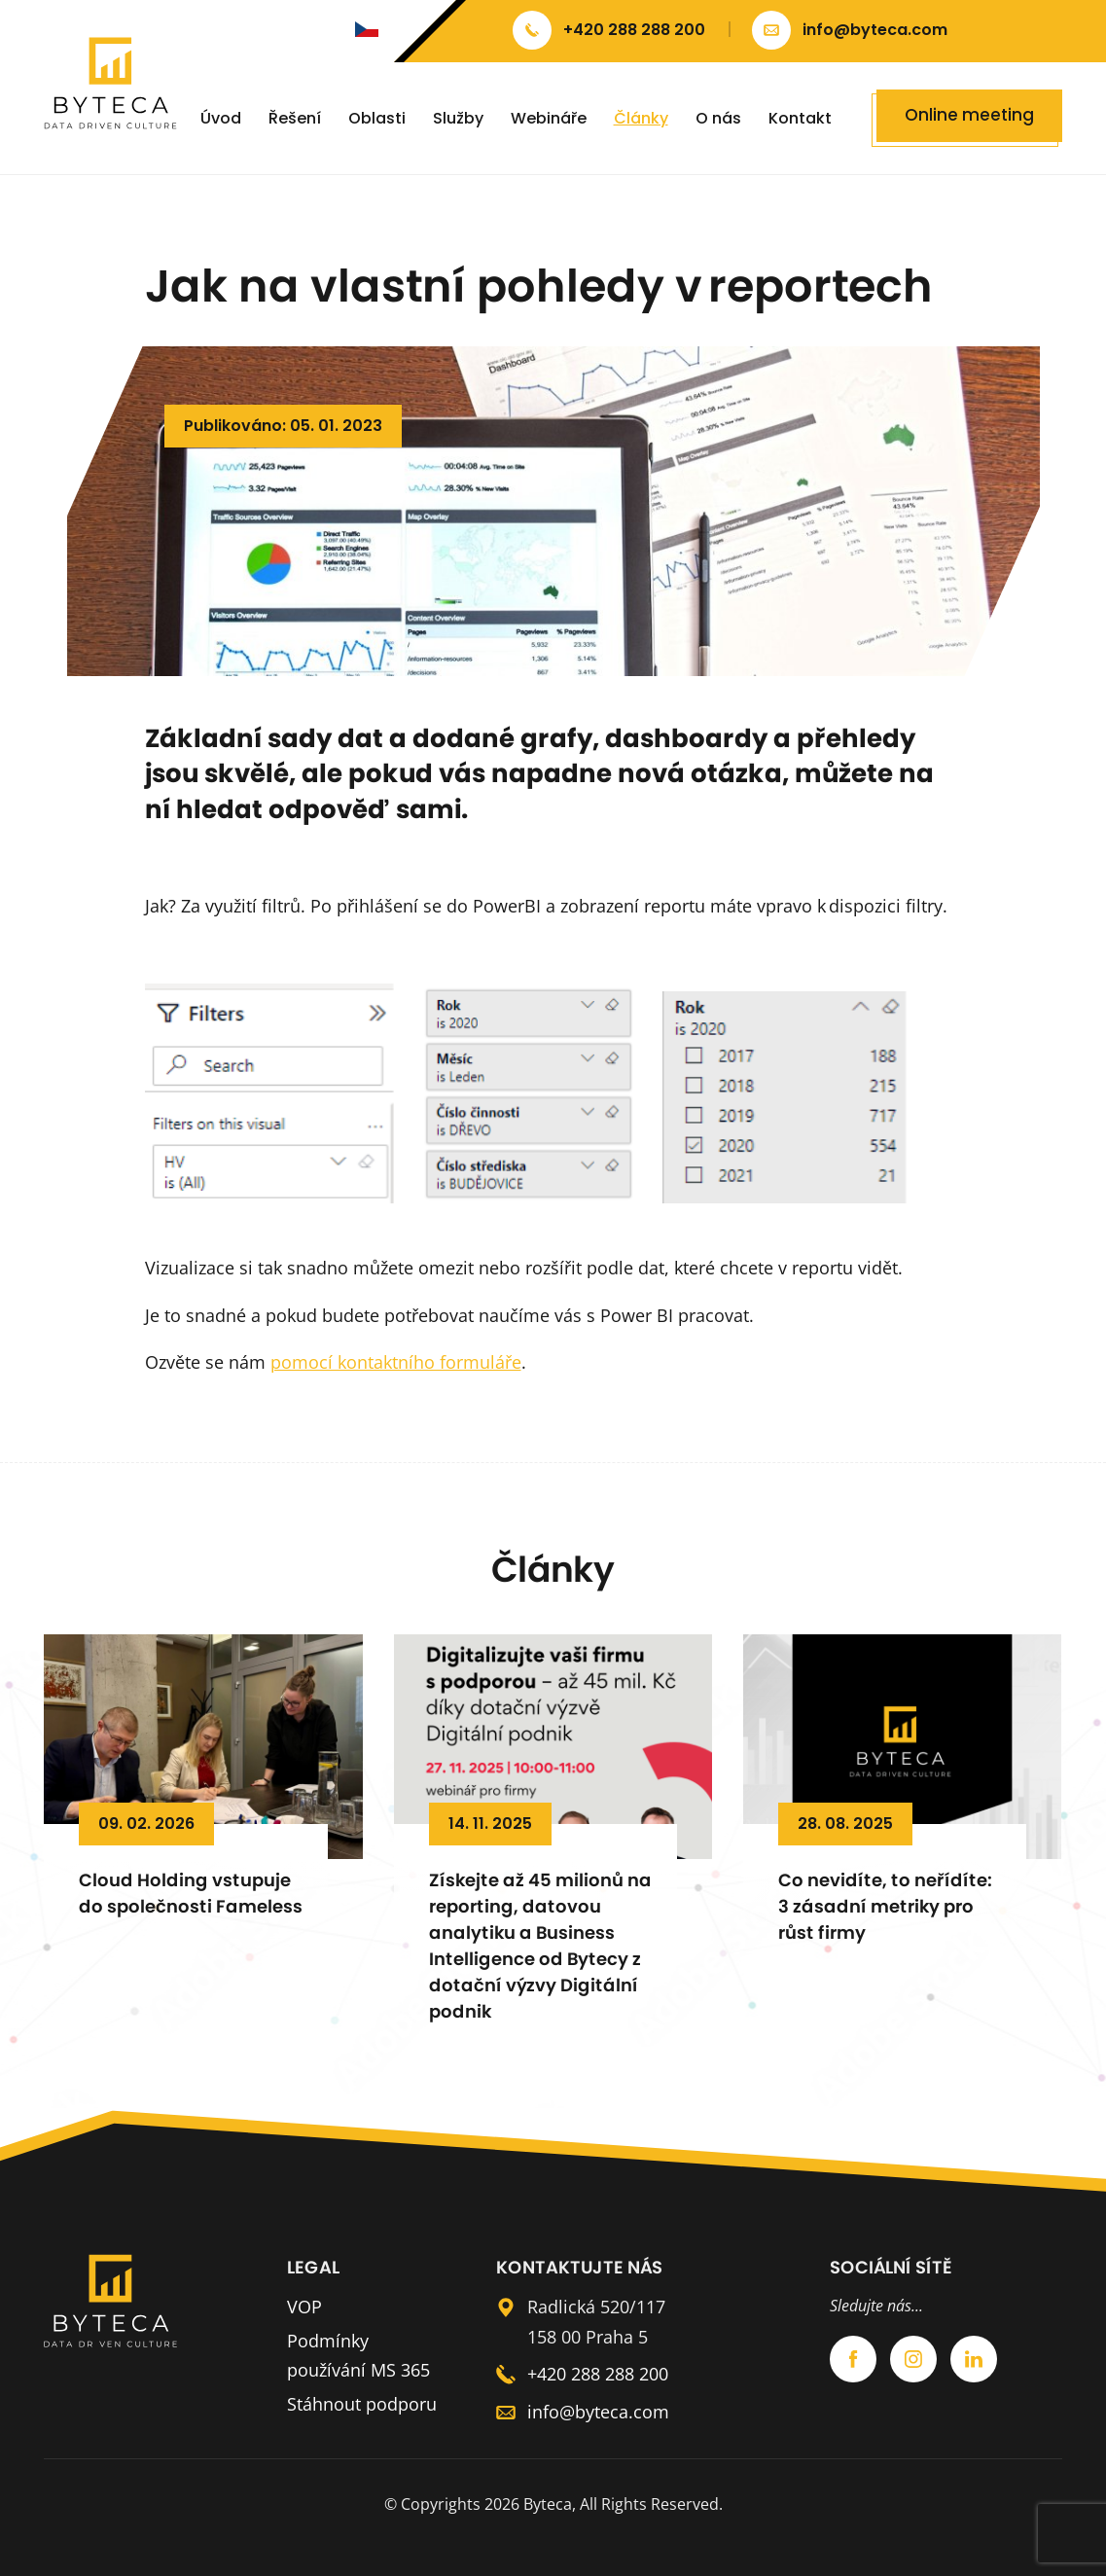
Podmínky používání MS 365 (358, 2355)
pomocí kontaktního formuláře (395, 1362)
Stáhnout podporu (362, 2403)
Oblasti (377, 118)
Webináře (549, 118)
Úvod (220, 118)
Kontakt (800, 118)
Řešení (294, 118)
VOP (304, 2306)
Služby (458, 118)
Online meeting (969, 114)
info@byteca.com (598, 2411)
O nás (718, 118)
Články (641, 118)
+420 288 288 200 (597, 2373)
